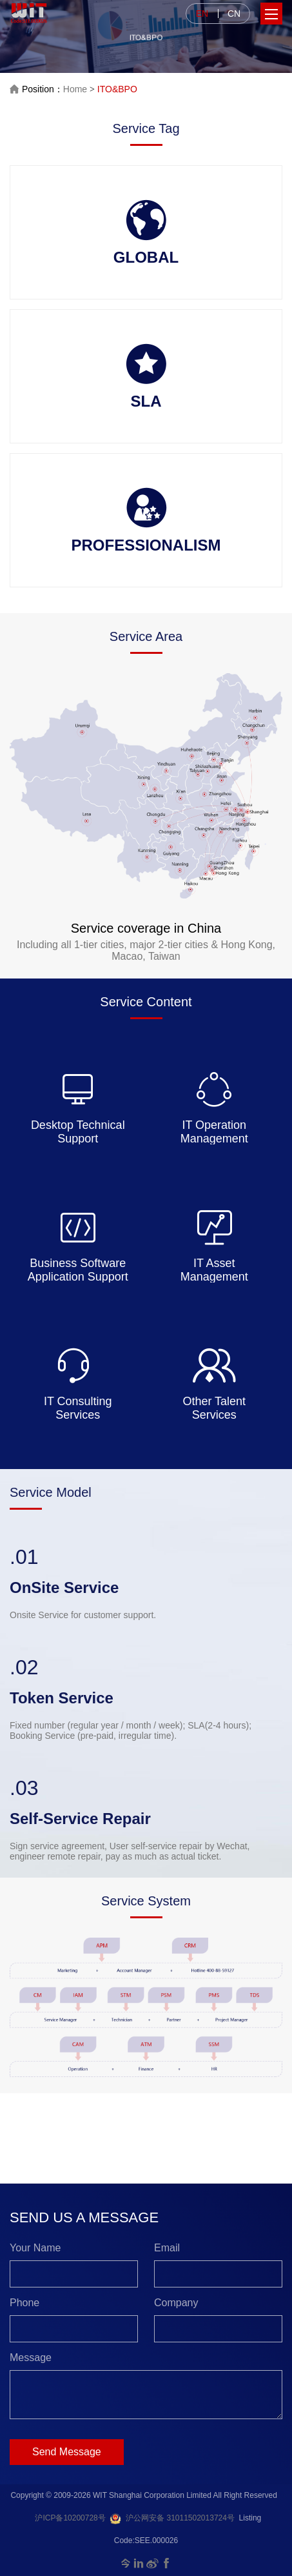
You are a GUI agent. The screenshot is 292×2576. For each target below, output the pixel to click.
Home (75, 89)
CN (234, 13)
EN (202, 13)
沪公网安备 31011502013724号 (172, 2517)
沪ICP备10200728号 (70, 2517)
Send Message (66, 2451)
